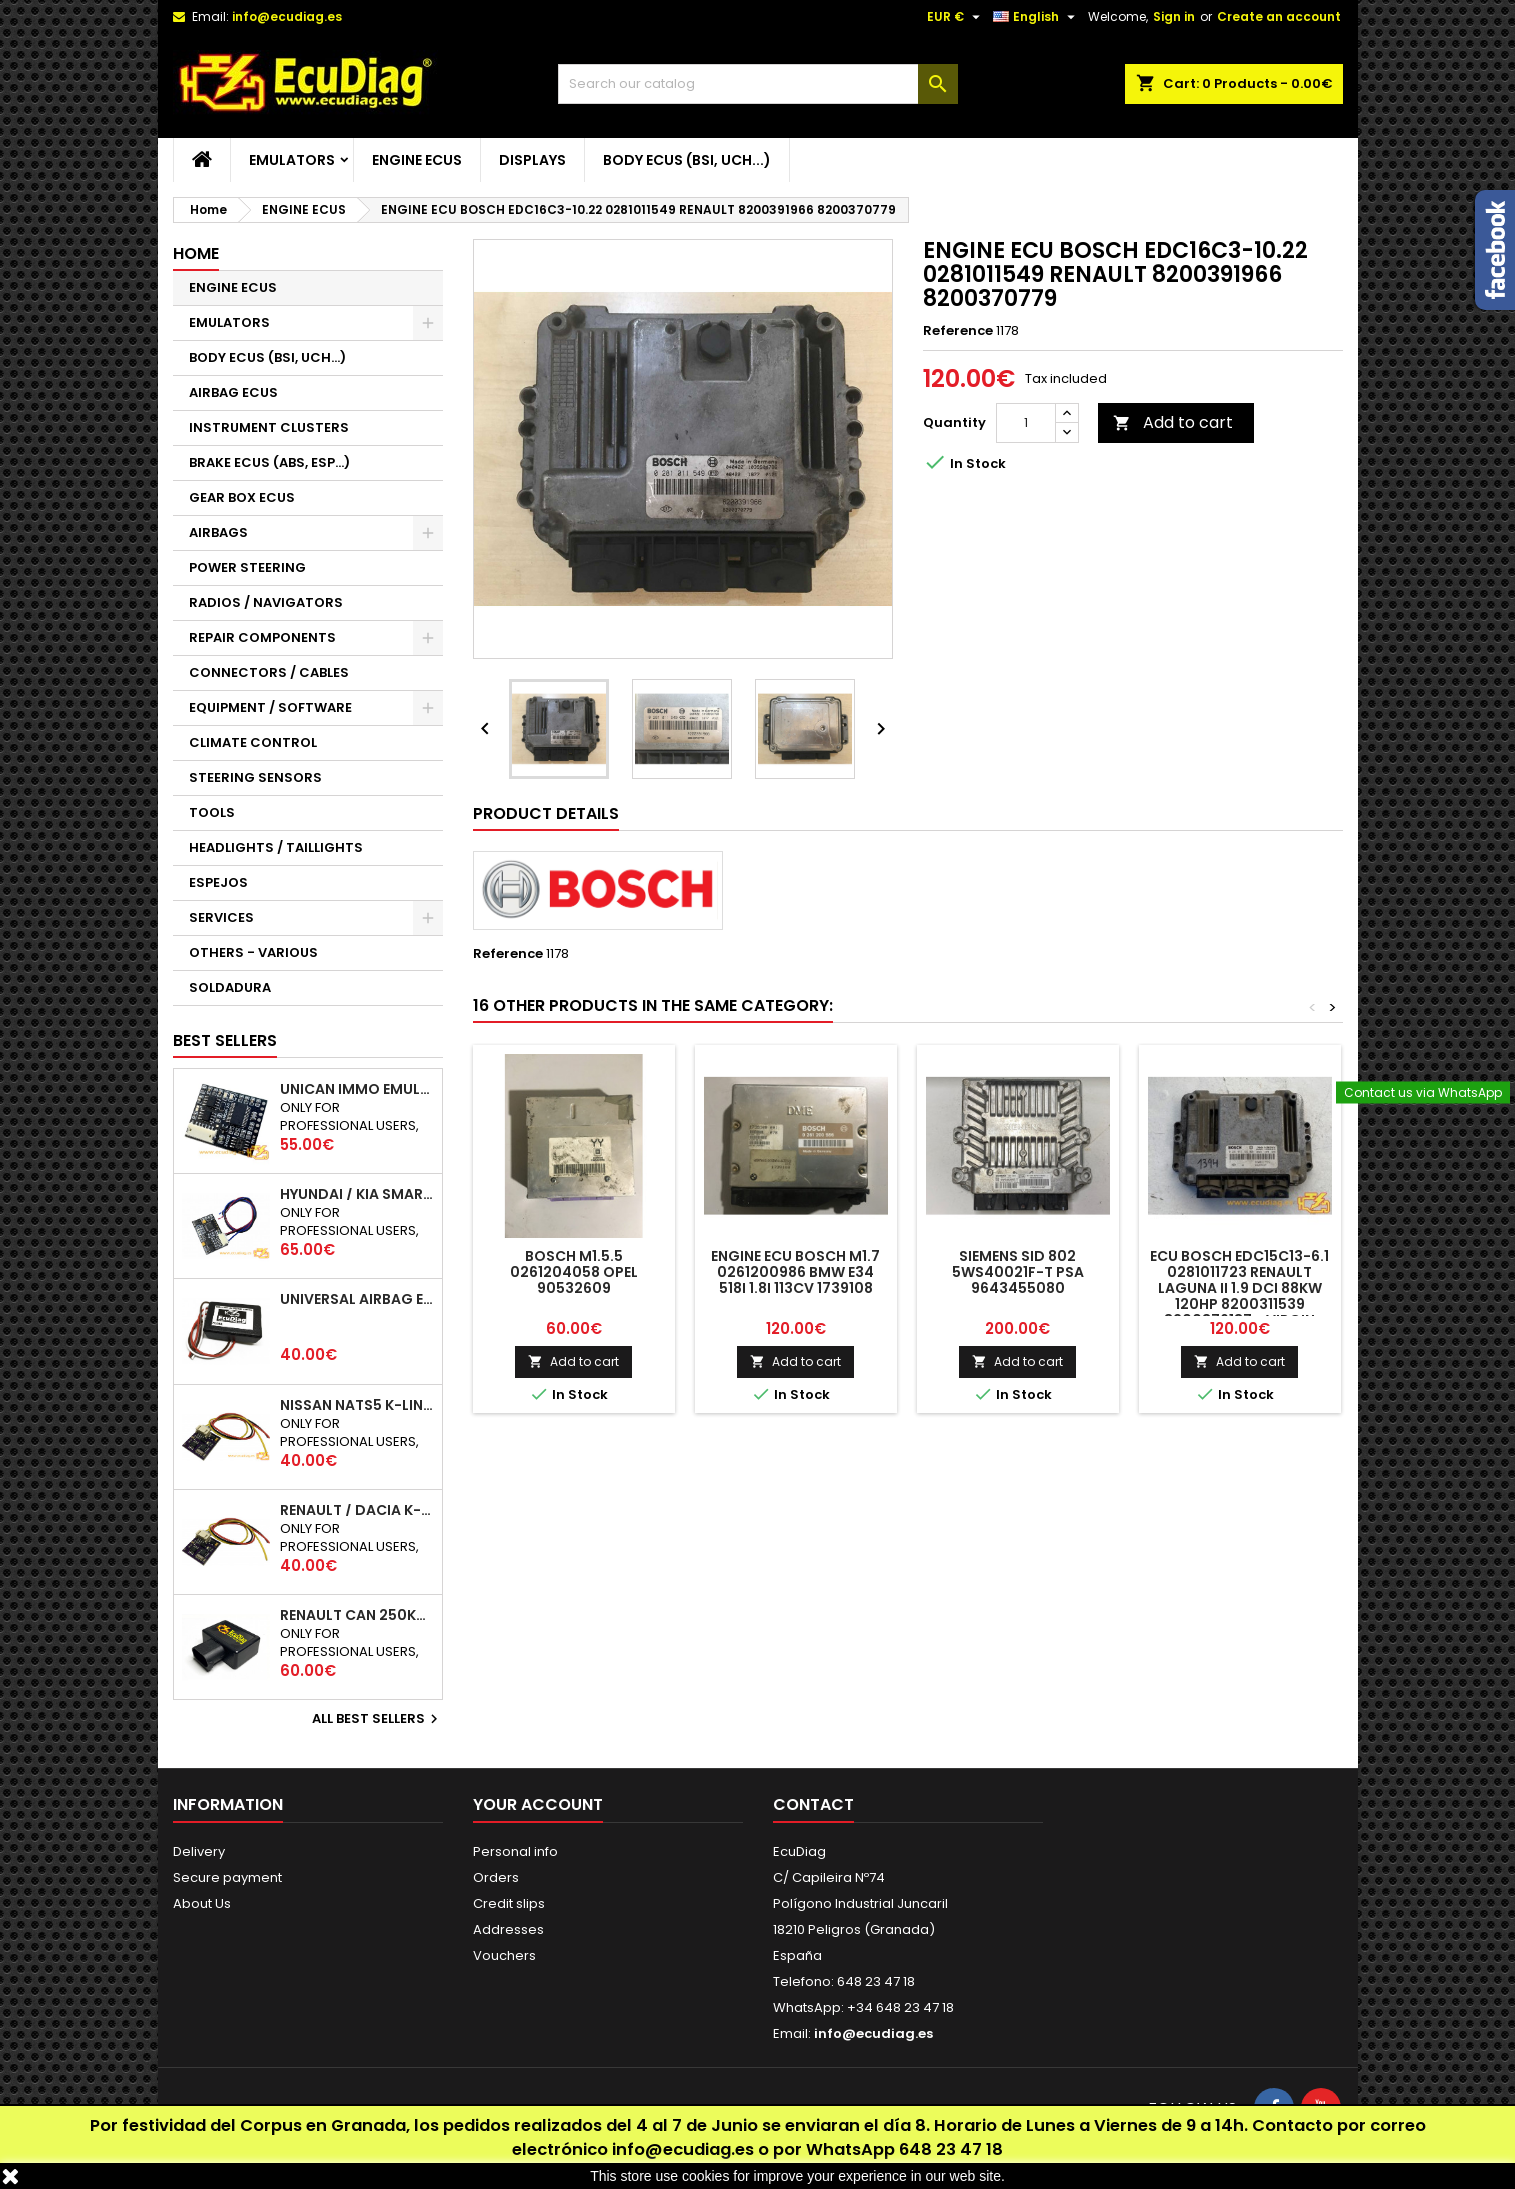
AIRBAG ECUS (233, 392)
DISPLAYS (532, 160)
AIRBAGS (218, 532)
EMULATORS (292, 160)
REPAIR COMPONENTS (262, 637)
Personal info (515, 1851)
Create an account (1279, 16)
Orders (496, 1877)
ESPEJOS (218, 882)
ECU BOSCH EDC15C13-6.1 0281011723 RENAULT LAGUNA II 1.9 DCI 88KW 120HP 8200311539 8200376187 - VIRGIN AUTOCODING (1239, 1296)
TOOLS (212, 812)
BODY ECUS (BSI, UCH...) (687, 160)
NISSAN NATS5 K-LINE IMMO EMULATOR (357, 1405)
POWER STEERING (247, 567)
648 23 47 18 (951, 2149)
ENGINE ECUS (417, 160)
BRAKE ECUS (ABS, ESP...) (269, 462)
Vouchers (504, 1955)
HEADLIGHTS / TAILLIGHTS (276, 847)
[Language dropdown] (1036, 17)
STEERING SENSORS (255, 777)
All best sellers (377, 1719)
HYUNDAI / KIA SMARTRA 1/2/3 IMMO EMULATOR (357, 1194)
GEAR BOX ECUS (242, 497)
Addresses (508, 1929)
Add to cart (1173, 422)
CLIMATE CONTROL (253, 742)
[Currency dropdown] (956, 17)
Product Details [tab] (546, 813)
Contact (813, 1804)
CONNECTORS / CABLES (269, 672)
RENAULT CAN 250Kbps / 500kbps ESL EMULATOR (357, 1615)
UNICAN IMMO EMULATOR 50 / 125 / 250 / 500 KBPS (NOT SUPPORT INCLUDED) (357, 1089)
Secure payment (227, 1877)
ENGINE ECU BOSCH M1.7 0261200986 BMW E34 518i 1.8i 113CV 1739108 (795, 1272)
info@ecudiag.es (683, 2149)
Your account (538, 1804)
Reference (958, 331)
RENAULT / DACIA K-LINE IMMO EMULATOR (357, 1510)
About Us (202, 1903)
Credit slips (509, 1903)
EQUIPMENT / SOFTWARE (270, 707)
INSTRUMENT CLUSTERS (269, 427)
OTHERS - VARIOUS (253, 952)
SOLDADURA (230, 987)
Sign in (1174, 16)
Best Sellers (225, 1040)
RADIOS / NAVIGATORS (266, 602)
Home (196, 253)
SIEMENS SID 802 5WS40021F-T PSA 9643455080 (1018, 1272)
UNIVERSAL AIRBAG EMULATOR (357, 1299)
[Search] (758, 84)
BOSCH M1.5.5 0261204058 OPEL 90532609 (574, 1272)
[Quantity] (1026, 423)
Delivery (199, 1851)
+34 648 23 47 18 (900, 2007)
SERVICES (221, 917)
